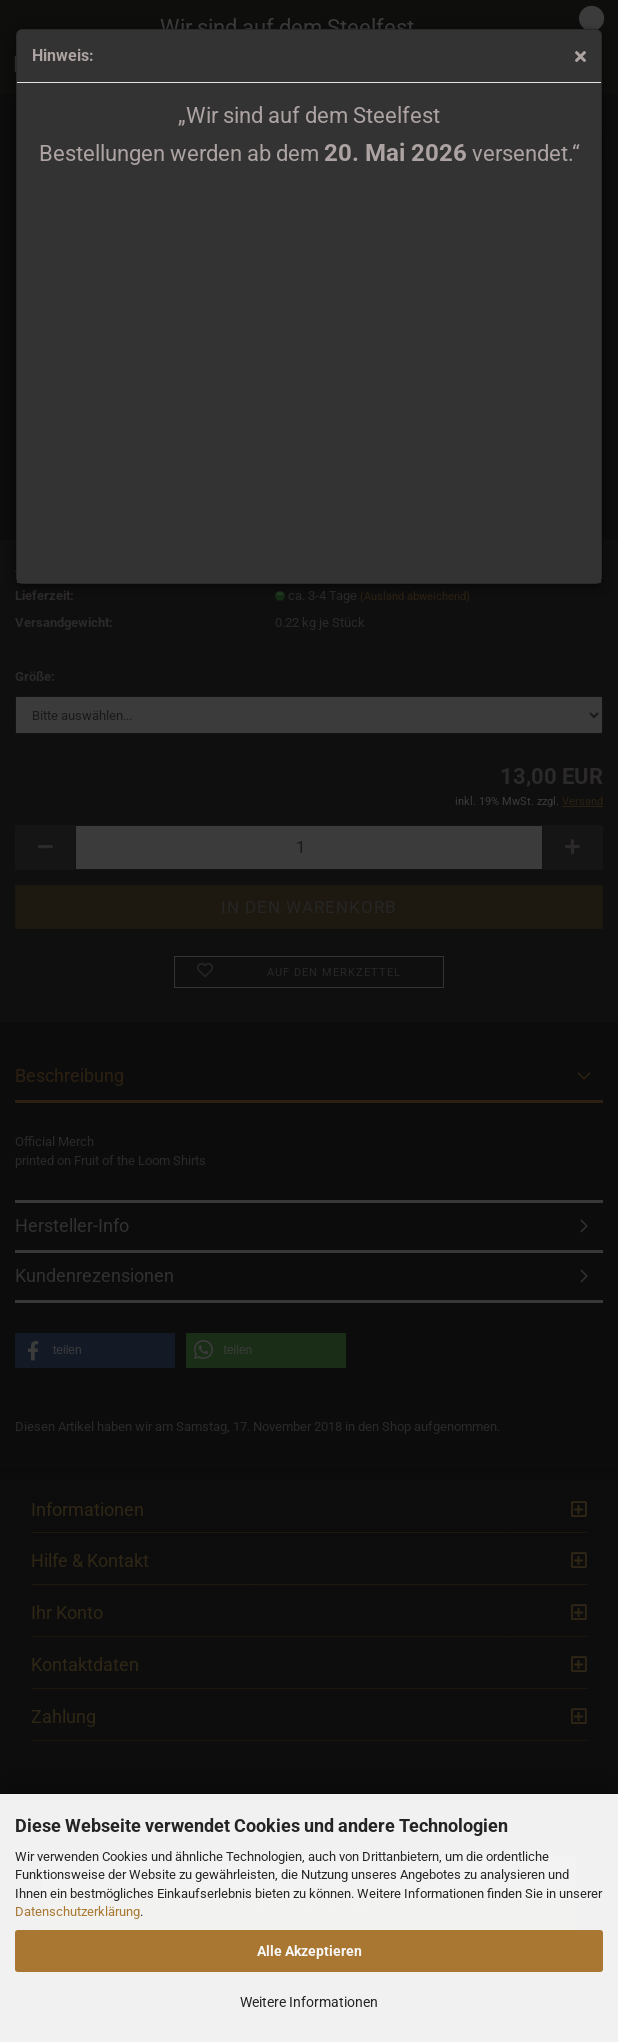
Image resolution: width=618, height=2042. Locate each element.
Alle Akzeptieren (309, 1951)
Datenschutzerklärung (77, 1911)
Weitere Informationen (309, 2002)
